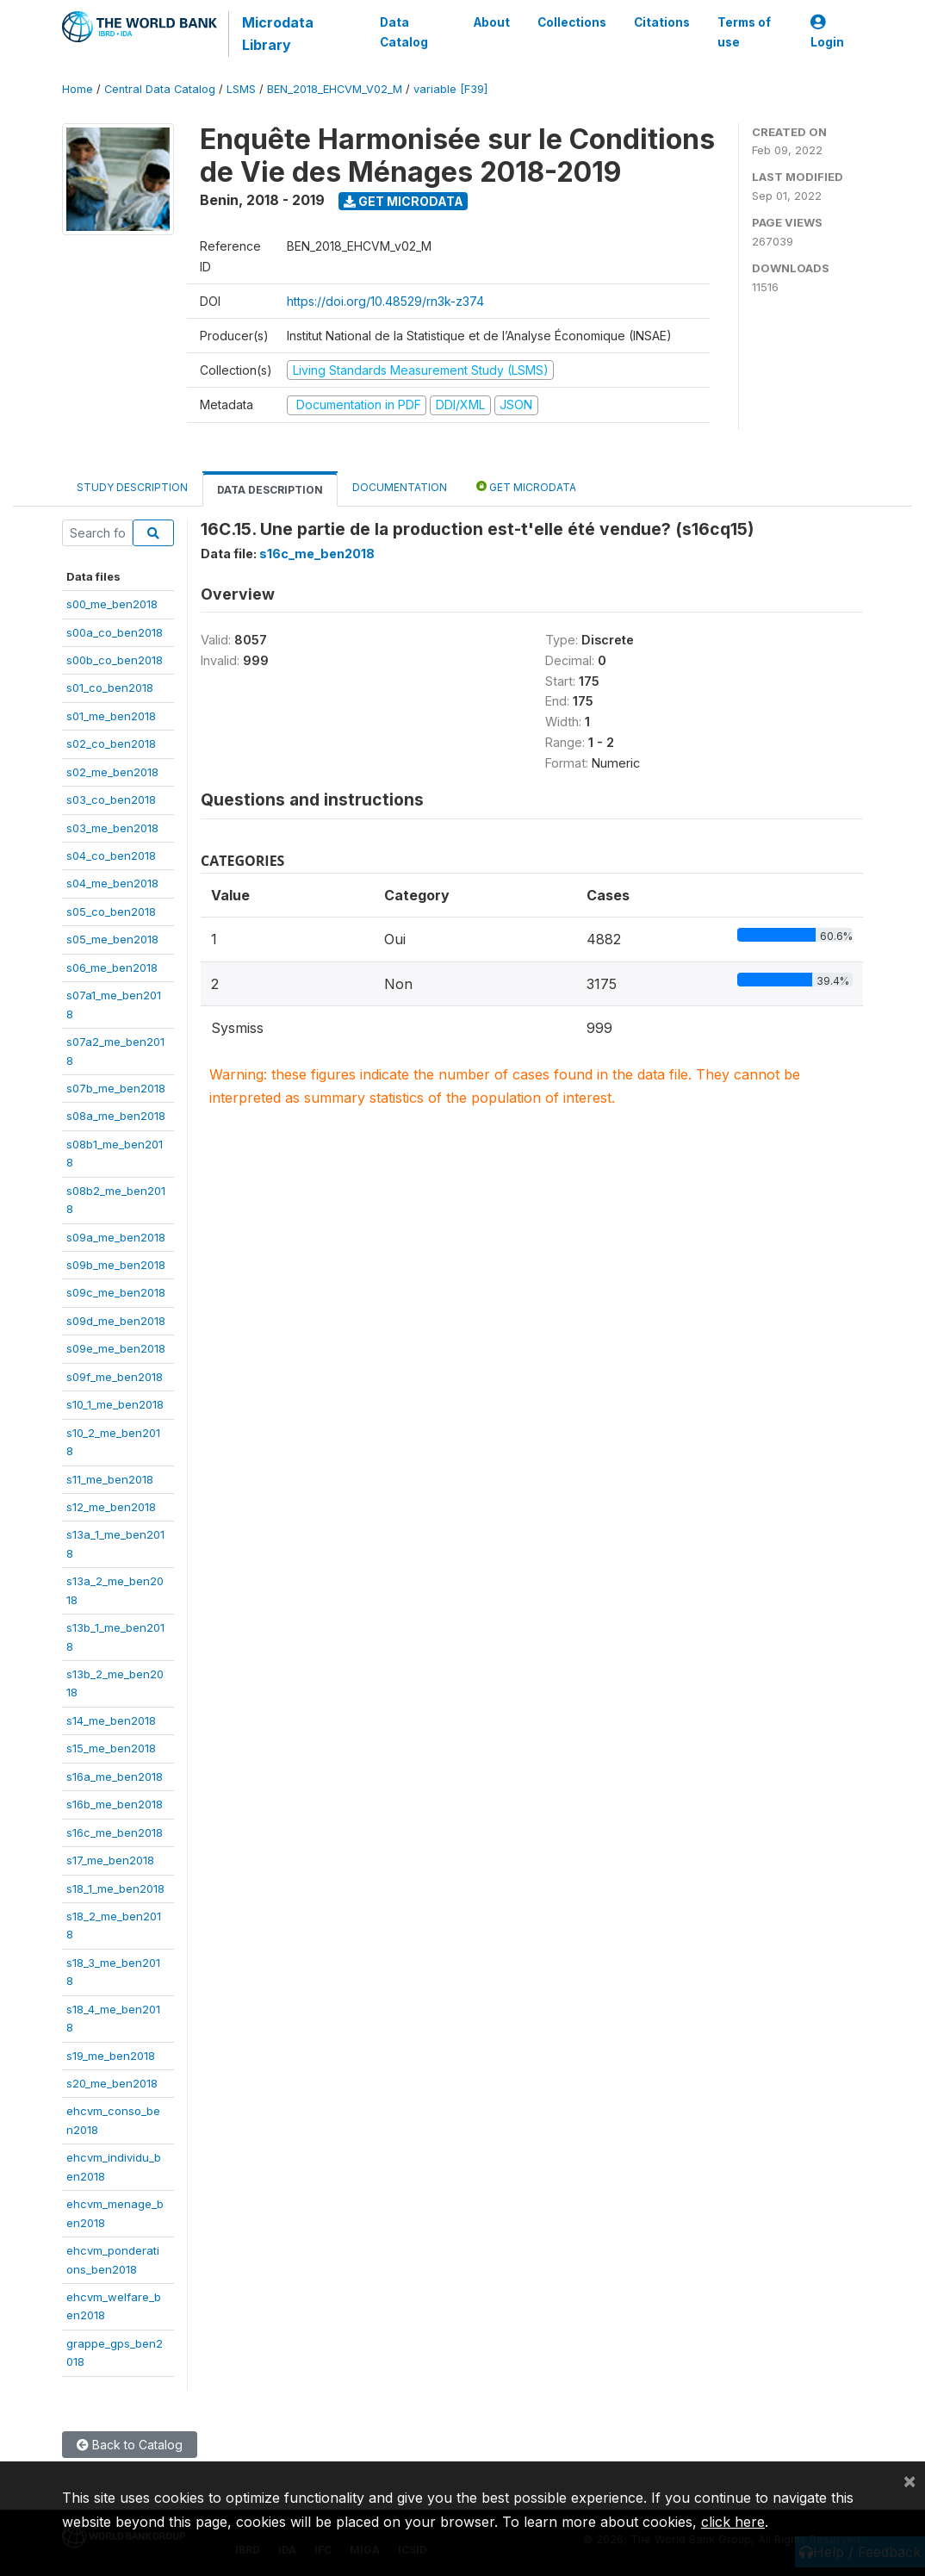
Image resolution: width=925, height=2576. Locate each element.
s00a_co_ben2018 (114, 632)
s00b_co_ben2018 (114, 660)
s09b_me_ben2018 (115, 1265)
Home (77, 89)
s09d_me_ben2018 (115, 1321)
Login (827, 32)
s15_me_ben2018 (111, 1748)
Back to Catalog (130, 2444)
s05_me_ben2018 (112, 939)
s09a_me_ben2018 (115, 1237)
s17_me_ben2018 (110, 1860)
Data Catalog (403, 32)
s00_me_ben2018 (112, 604)
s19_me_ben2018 (110, 2056)
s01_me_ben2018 (111, 716)
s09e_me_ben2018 (115, 1348)
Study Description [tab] (132, 487)
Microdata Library (277, 33)
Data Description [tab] (270, 489)
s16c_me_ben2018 (114, 1832)
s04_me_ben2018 (112, 883)
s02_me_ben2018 (112, 772)
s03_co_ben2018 (111, 799)
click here (733, 2521)
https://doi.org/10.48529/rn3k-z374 (385, 301)
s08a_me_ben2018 (115, 1116)
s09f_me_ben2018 (114, 1377)
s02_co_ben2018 (111, 743)
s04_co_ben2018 (111, 855)
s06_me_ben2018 (112, 967)
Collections (571, 22)
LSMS (241, 89)
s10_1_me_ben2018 (115, 1404)
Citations (662, 22)
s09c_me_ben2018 (115, 1292)
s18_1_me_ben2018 (115, 1888)
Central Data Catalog (159, 89)
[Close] (909, 2480)
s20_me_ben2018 (112, 2083)
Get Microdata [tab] (526, 486)
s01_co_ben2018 (109, 687)
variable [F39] (450, 89)
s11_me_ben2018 (109, 1479)
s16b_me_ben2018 (114, 1804)
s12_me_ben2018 (111, 1507)
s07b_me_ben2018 (115, 1088)
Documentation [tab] (399, 487)
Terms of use (744, 32)
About (492, 22)
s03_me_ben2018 (112, 828)
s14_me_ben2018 (111, 1720)
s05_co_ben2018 (111, 911)
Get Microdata (403, 201)
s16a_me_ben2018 (114, 1776)
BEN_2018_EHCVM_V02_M (334, 89)
